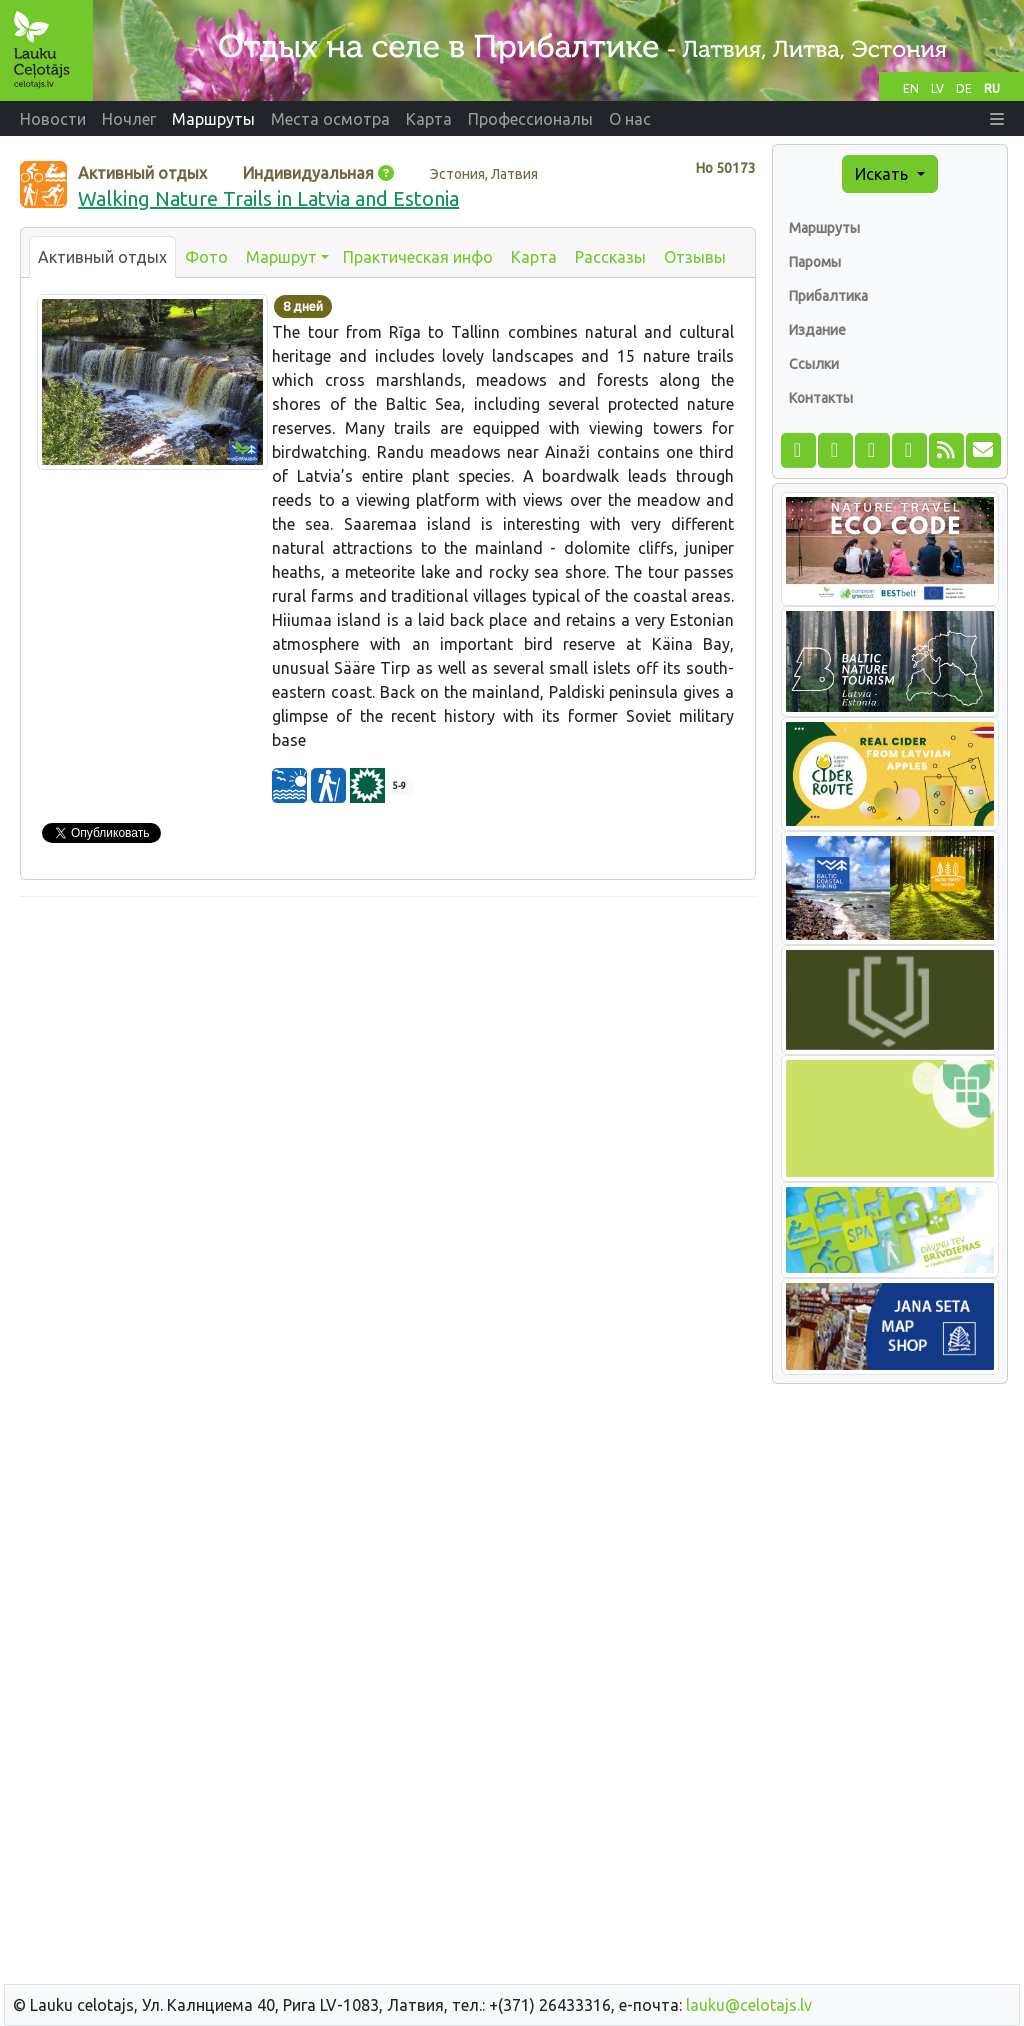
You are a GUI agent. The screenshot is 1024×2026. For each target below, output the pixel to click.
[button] (997, 119)
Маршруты (824, 228)
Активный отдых (102, 257)
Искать (883, 174)
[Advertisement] (388, 1053)
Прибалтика (828, 296)
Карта (534, 257)
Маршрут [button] (281, 257)
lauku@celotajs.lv (749, 2005)
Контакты (821, 398)
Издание (817, 330)
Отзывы (695, 257)
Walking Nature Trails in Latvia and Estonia (268, 198)
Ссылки (814, 364)
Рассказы (610, 257)
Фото (206, 257)
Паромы (815, 262)
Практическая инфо (418, 257)
